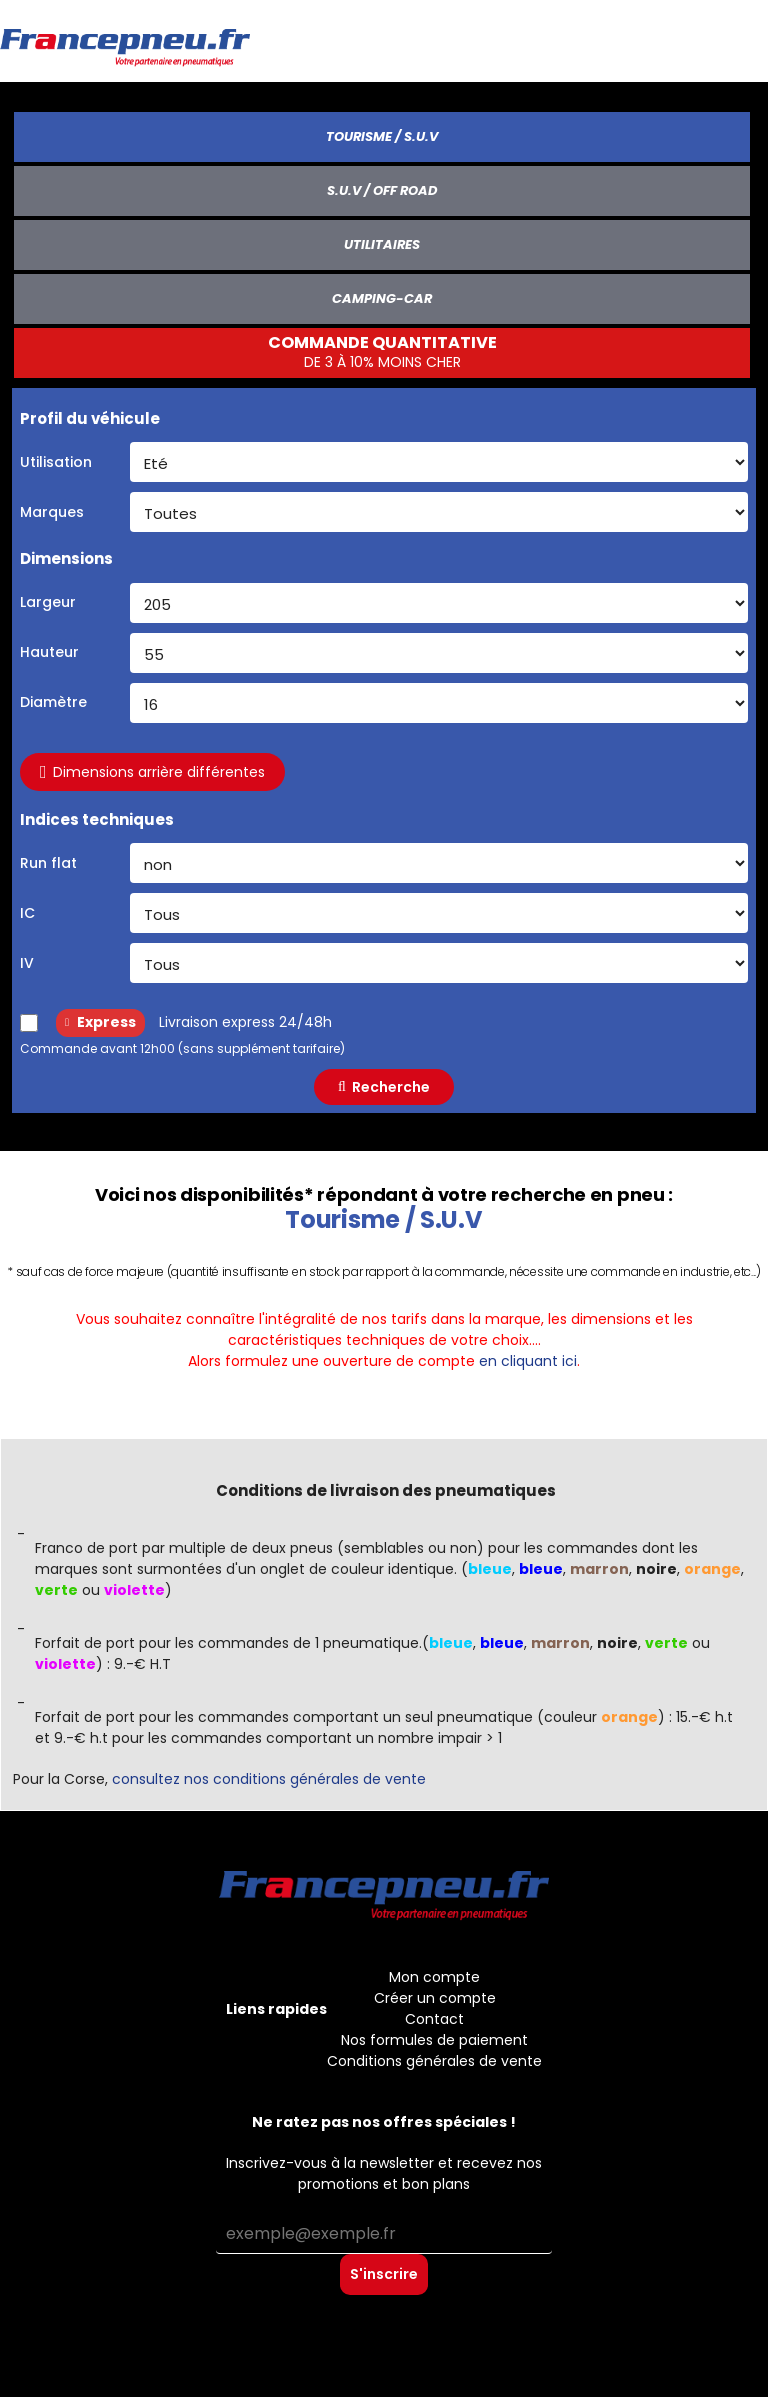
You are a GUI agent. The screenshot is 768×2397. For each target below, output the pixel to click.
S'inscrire (384, 2274)
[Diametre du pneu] (439, 703)
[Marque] (439, 512)
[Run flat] (439, 863)
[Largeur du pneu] (439, 603)
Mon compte (434, 1977)
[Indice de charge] (439, 913)
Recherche (384, 1087)
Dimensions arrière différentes (152, 772)
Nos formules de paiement (434, 2040)
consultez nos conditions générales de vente (269, 1779)
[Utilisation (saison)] (439, 462)
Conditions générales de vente (434, 2061)
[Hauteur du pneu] (439, 653)
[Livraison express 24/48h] (29, 1023)
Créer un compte (435, 1998)
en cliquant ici (528, 1361)
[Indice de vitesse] (439, 963)
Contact (434, 2019)
